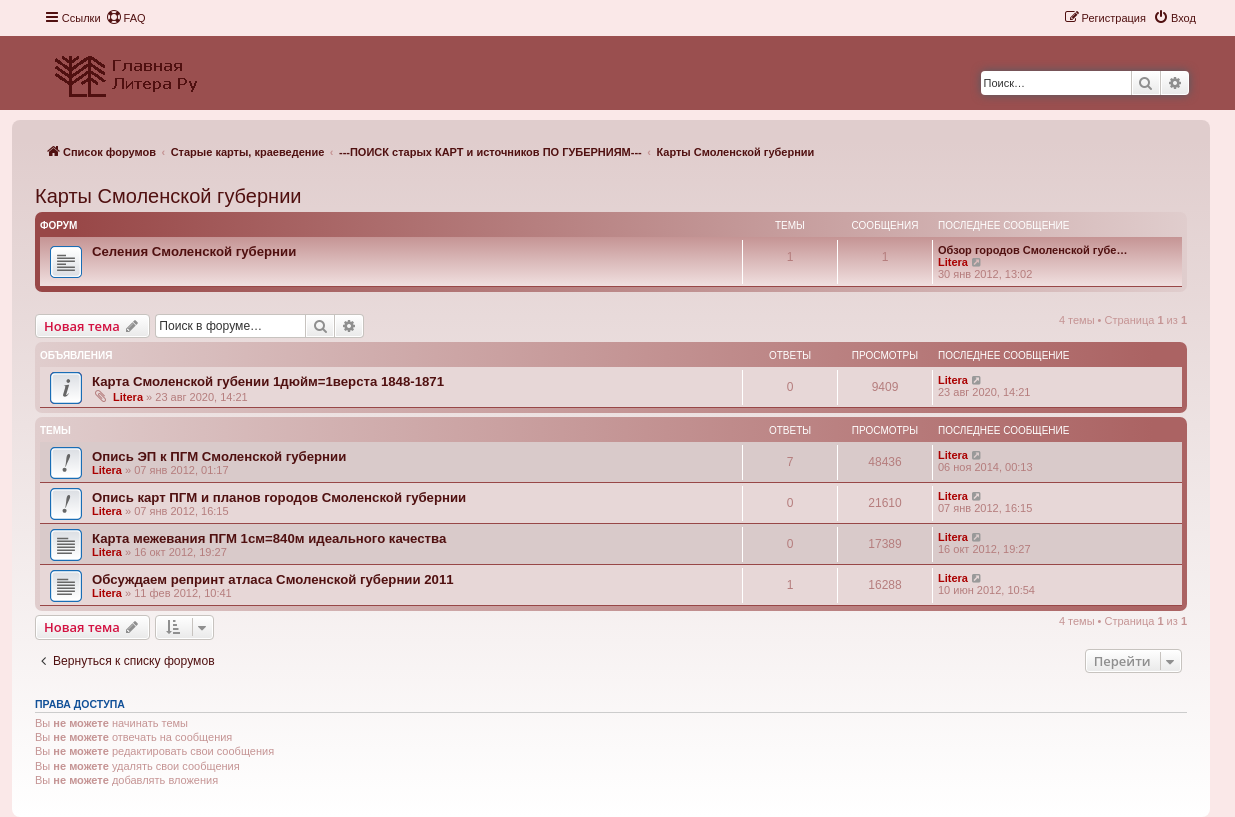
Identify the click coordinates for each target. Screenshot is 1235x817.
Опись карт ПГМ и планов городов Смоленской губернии (279, 497)
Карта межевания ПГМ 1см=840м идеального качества (269, 538)
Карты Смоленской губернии (168, 196)
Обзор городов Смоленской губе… (1032, 250)
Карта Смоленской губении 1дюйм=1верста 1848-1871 (268, 381)
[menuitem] (126, 18)
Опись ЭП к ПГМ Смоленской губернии (219, 456)
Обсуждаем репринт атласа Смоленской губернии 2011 (273, 579)
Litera (953, 262)
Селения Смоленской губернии (194, 251)
